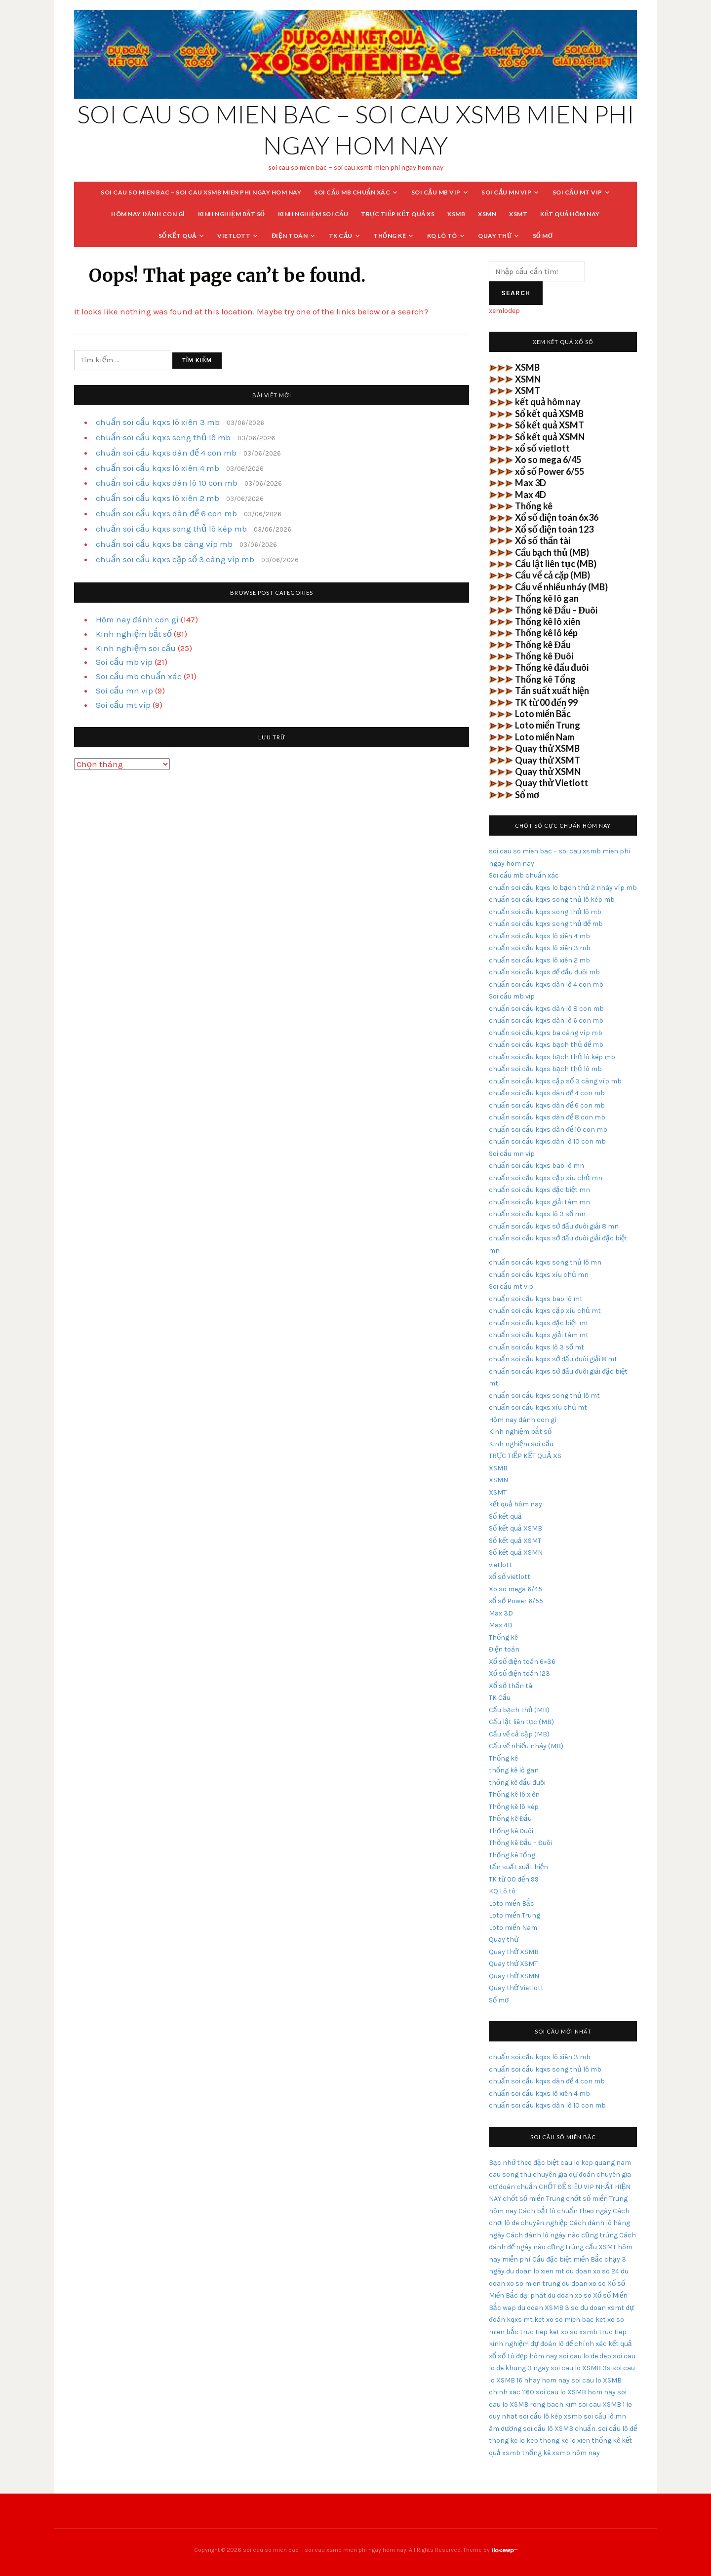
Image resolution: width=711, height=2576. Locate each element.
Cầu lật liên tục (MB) (555, 563)
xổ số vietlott (542, 448)
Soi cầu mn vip (506, 192)
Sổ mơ (543, 235)
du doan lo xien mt (535, 2271)
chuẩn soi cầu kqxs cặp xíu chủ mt (545, 1311)
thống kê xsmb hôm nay (561, 2453)
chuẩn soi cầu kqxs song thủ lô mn (545, 1262)
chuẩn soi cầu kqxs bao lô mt (536, 1299)
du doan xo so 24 (592, 2271)
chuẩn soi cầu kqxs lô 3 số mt (536, 1347)
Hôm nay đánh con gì (148, 214)
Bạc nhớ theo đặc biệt (524, 2162)
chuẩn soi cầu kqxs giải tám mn (539, 1202)
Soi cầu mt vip (577, 192)
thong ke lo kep (513, 2440)
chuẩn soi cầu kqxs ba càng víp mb (164, 544)
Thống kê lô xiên (547, 621)
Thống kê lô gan (547, 598)
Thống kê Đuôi (544, 656)
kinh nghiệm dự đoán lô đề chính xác (548, 2344)
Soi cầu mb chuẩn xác (352, 192)
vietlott (233, 235)
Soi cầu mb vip (436, 192)
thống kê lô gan (514, 1770)
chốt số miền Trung (533, 2198)
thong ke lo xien (565, 2440)
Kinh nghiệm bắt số (231, 214)
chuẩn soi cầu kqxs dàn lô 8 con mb (546, 1008)
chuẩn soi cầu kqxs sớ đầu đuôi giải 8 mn (554, 1226)
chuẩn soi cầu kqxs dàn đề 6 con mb (166, 513)
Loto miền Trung (547, 725)
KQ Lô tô (442, 235)
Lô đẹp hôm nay (532, 2356)
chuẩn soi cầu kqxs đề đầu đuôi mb (544, 972)
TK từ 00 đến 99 (546, 702)
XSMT (518, 214)
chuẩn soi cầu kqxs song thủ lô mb (163, 437)
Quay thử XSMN (548, 771)
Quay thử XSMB (547, 748)
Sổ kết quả (177, 235)
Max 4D (530, 494)
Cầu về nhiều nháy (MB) (561, 586)
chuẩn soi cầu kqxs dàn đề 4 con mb (166, 453)
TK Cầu (341, 235)
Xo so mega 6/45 (548, 459)
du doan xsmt (602, 2308)
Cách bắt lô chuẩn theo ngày (564, 2211)
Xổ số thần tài (542, 540)
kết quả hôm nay (570, 214)
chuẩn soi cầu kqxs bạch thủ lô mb (545, 1069)
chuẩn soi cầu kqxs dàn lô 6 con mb (546, 1020)
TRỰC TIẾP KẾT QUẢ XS (397, 214)
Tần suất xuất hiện (552, 690)
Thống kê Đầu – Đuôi (556, 610)
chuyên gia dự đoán (564, 2174)
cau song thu (510, 2174)
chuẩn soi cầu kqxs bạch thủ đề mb (546, 1044)
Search (515, 293)
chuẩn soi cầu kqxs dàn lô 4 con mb (546, 984)
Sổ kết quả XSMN (550, 436)
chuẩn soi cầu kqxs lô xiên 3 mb (158, 422)
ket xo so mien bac (564, 2319)
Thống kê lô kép (546, 632)
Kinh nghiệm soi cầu (313, 214)
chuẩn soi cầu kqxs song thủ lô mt (544, 1395)
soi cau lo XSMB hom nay (576, 2392)
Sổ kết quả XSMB (549, 413)
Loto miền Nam (544, 736)
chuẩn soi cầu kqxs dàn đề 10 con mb (548, 1129)
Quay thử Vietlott (551, 782)
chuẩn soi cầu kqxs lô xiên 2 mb (157, 498)
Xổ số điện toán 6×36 (522, 1661)
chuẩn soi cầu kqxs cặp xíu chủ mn (545, 1178)
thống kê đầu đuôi (517, 1782)
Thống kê (389, 235)
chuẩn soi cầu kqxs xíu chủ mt (538, 1407)
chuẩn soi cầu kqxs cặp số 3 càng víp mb (175, 559)
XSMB (456, 214)
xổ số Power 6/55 (549, 471)
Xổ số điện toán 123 (554, 529)
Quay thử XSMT (547, 760)
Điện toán (290, 235)
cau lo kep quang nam (595, 2162)
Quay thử (495, 235)
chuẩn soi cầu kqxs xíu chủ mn (539, 1274)
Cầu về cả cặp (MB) (552, 575)
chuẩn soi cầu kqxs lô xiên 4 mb (157, 468)
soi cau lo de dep (585, 2356)
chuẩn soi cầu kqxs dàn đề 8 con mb (547, 1117)
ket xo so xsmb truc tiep (588, 2332)
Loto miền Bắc (543, 713)
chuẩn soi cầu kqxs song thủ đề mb (546, 924)
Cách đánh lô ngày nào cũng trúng (562, 2235)
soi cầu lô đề (617, 2428)
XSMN (487, 214)
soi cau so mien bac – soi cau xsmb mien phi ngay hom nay (201, 192)
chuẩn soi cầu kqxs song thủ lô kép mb (171, 529)
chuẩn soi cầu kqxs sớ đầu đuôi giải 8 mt (553, 1359)
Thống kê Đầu (543, 644)
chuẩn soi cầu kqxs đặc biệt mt (539, 1323)
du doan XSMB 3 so (548, 2308)
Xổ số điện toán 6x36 (556, 517)
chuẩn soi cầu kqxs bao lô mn (536, 1165)
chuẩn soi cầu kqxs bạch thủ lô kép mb (552, 1057)
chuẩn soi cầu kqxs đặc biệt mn (539, 1190)
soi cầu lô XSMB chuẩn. (559, 2428)
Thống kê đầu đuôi (552, 667)
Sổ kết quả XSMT (549, 425)
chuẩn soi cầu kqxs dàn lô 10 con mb (166, 483)
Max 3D (530, 482)
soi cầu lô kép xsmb (550, 2416)
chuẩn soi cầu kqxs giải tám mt (539, 1335)
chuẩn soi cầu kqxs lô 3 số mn (537, 1214)
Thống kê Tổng (545, 679)
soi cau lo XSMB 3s (581, 2368)
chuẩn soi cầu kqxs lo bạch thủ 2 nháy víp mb (563, 888)
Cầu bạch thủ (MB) (552, 552)
